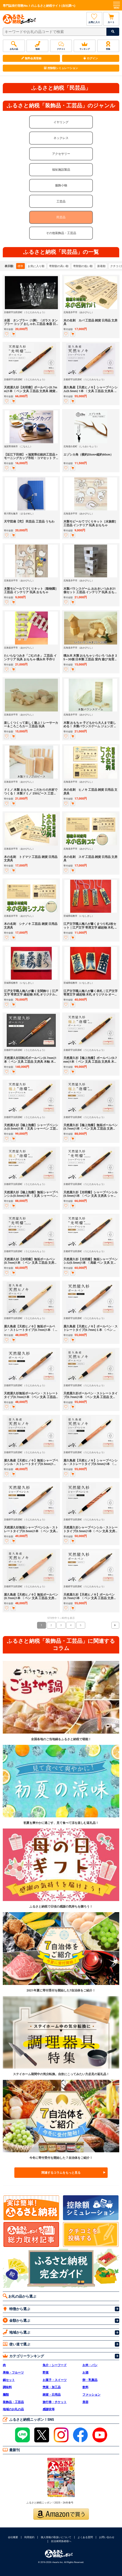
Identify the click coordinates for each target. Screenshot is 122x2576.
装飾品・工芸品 (13, 2402)
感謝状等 (49, 2409)
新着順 (101, 266)
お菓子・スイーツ (55, 2380)
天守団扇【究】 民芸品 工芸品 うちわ (29, 521)
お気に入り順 (36, 266)
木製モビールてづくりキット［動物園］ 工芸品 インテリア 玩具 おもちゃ (31, 590)
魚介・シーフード (55, 2365)
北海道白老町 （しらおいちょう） (81, 446)
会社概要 (13, 2537)
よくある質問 (85, 2537)
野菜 (46, 2372)
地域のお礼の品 (13, 2409)
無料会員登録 (31, 58)
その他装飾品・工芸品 (61, 233)
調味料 (7, 2387)
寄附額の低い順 (83, 266)
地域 (37, 45)
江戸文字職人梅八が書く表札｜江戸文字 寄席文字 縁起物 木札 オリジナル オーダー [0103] (90, 994)
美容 (85, 2402)
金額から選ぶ (16, 2320)
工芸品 (61, 201)
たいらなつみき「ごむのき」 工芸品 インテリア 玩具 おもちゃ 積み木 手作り (30, 657)
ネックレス (61, 138)
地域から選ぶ (16, 2332)
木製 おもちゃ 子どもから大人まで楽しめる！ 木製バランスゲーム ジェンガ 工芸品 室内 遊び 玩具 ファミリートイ (90, 726)
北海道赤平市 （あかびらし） (78, 312)
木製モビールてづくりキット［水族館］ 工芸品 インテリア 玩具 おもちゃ (90, 523)
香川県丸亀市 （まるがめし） (19, 513)
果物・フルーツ (13, 2372)
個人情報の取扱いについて (56, 2537)
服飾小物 (61, 185)
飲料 (85, 2387)
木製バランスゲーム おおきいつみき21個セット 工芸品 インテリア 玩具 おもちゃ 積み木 (90, 592)
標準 (20, 266)
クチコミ (61, 45)
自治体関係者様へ (61, 2541)
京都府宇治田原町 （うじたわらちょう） (25, 312)
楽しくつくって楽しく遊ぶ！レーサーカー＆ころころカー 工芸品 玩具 (31, 724)
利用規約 (29, 2537)
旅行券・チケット (55, 2402)
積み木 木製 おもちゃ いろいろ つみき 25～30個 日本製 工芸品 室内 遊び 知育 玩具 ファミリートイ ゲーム (90, 659)
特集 (108, 45)
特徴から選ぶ (16, 2308)
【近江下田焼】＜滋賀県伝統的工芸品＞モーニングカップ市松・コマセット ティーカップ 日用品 (31, 458)
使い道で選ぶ (16, 2343)
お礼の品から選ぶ (19, 2296)
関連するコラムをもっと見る (61, 2172)
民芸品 (61, 217)
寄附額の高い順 (59, 266)
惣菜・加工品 (52, 2387)
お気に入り (94, 18)
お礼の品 (13, 45)
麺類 (6, 2394)
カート (111, 18)
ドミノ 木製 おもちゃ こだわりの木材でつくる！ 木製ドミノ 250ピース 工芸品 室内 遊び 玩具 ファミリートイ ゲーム (30, 793)
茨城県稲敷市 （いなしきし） (78, 916)
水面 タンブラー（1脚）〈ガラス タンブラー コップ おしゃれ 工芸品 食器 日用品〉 (31, 324)
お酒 (85, 2372)
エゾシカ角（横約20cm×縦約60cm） (88, 454)
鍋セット (9, 2380)
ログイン (90, 58)
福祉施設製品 (61, 169)
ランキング (84, 45)
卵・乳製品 (89, 2380)
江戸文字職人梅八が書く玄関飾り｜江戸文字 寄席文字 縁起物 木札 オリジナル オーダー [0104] (31, 994)
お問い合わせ (106, 2537)
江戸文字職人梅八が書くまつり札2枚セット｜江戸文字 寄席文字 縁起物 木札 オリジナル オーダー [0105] (90, 927)
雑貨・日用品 (52, 2394)
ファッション (91, 2394)
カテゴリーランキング (23, 2355)
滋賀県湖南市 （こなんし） (18, 446)
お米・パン (89, 2365)
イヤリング (61, 122)
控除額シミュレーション (61, 68)
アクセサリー (61, 153)
